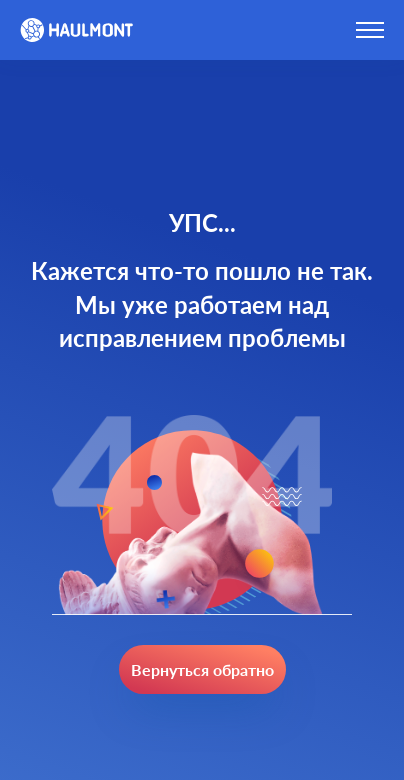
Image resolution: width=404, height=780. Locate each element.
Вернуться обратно (202, 669)
